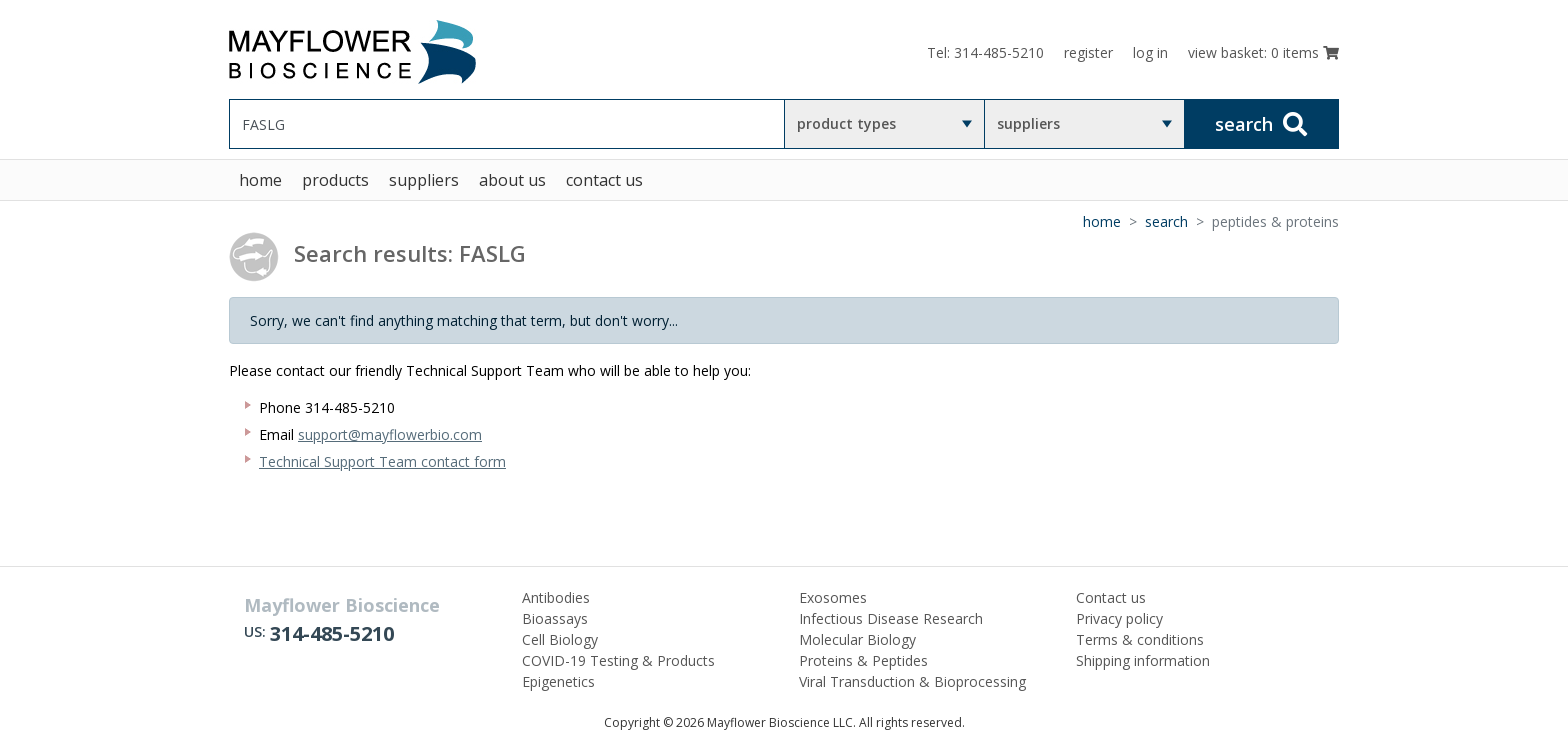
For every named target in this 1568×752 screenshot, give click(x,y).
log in (1150, 52)
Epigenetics (558, 681)
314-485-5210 (332, 633)
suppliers (1028, 123)
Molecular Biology (857, 639)
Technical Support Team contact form (382, 461)
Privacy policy (1119, 618)
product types (846, 123)
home (260, 180)
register (1088, 52)
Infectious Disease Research (891, 618)
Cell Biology (560, 639)
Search (1166, 221)
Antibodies (556, 597)
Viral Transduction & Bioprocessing (912, 681)
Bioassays (555, 618)
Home (1102, 221)
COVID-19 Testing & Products (618, 660)
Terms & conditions (1140, 639)
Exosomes (833, 597)
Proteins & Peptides (863, 660)
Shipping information (1143, 660)
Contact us (1111, 597)
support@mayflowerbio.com (390, 434)
